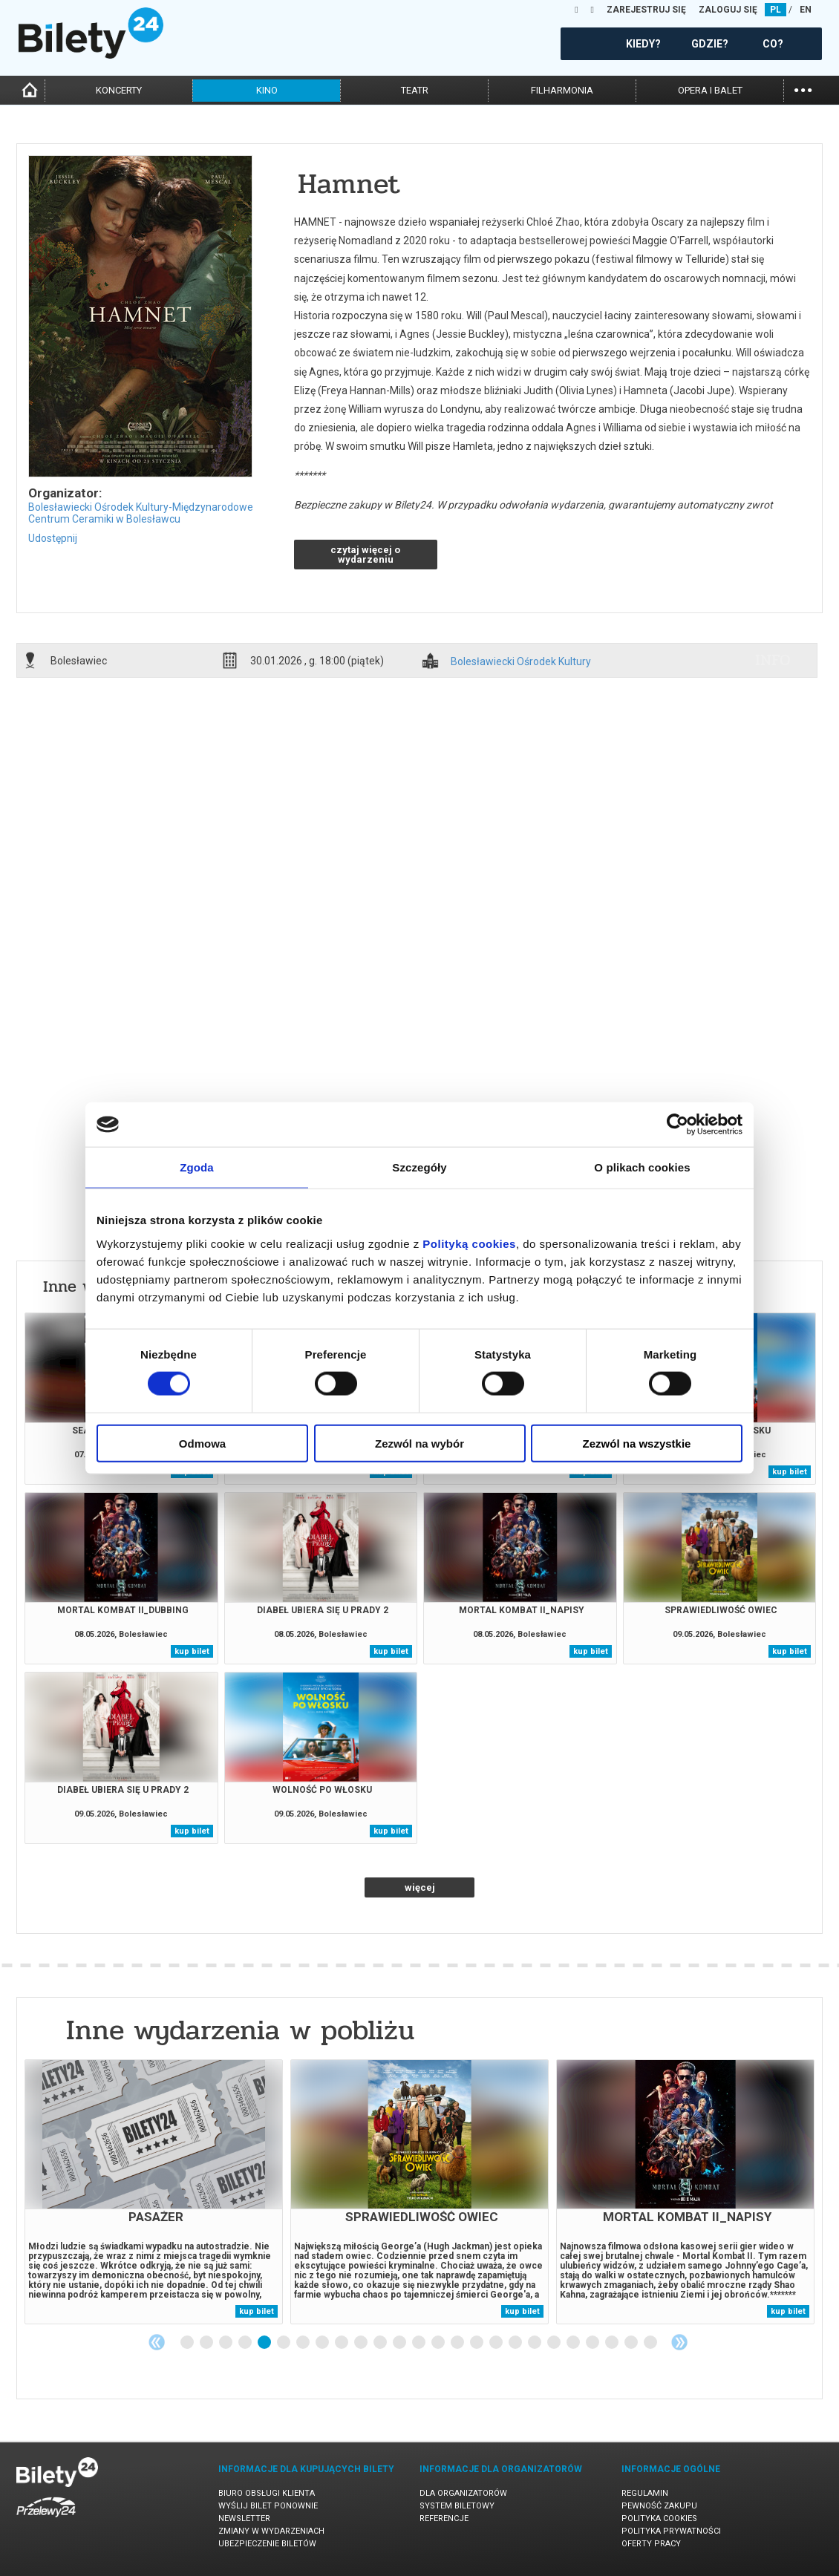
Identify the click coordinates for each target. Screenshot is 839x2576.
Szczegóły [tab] (419, 1167)
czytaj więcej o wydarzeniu (365, 554)
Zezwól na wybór (419, 1442)
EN (806, 9)
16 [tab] (477, 2342)
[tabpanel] (154, 2191)
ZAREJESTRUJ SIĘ (646, 9)
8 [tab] (323, 2342)
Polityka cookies (659, 2518)
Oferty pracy (651, 2544)
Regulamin (644, 2493)
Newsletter (244, 2518)
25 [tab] (651, 2342)
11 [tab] (380, 2342)
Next (679, 2342)
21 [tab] (574, 2342)
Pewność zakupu (659, 2506)
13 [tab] (419, 2342)
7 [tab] (303, 2342)
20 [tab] (554, 2342)
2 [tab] (207, 2342)
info (773, 660)
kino (267, 90)
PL (775, 9)
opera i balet (710, 90)
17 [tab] (496, 2342)
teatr (414, 90)
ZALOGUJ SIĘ (728, 9)
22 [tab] (593, 2342)
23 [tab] (612, 2342)
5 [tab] (265, 2342)
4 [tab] (245, 2342)
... (803, 88)
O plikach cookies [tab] (642, 1167)
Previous (156, 2342)
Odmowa (202, 1442)
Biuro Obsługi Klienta (266, 2493)
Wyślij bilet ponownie (268, 2506)
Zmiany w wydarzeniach (271, 2531)
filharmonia (562, 90)
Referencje (444, 2518)
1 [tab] (187, 2342)
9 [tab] (342, 2342)
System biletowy (457, 2506)
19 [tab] (535, 2342)
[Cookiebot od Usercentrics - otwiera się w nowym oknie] (677, 1125)
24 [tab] (631, 2342)
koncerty (119, 90)
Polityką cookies (469, 1243)
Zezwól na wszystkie (637, 1442)
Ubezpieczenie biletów (267, 2544)
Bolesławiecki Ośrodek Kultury (521, 661)
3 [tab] (226, 2342)
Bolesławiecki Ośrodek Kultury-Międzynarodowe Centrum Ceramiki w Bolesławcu (140, 513)
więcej (420, 1887)
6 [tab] (284, 2342)
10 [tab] (361, 2342)
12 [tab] (400, 2342)
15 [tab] (458, 2342)
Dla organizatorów (463, 2493)
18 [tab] (516, 2342)
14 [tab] (438, 2342)
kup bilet (789, 1472)
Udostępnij (52, 538)
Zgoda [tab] (197, 1167)
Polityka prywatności (671, 2531)
